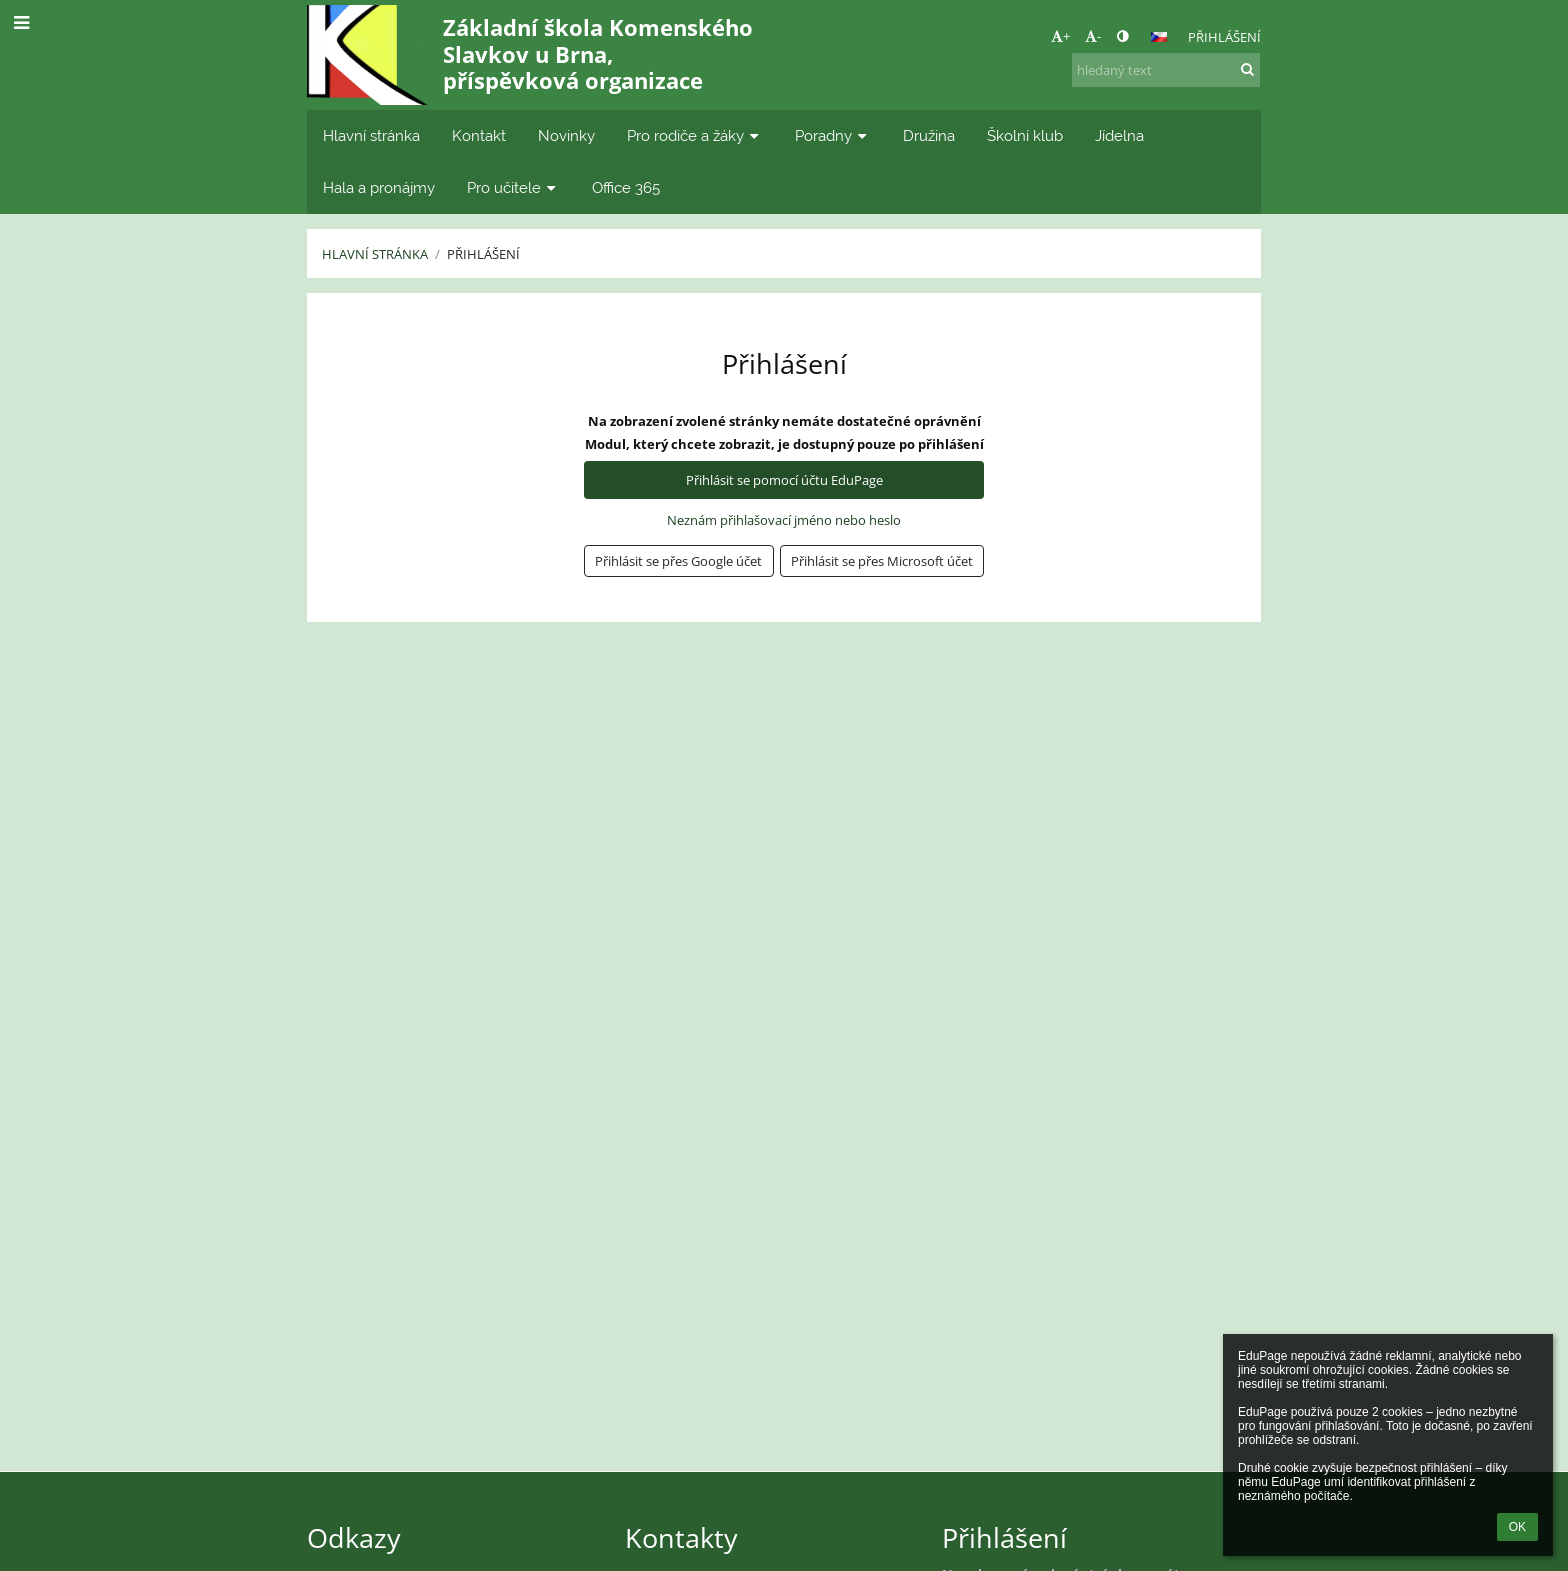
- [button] (1093, 36)
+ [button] (1060, 36)
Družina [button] (929, 135)
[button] (1159, 37)
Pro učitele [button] (513, 187)
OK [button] (1517, 1527)
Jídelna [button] (1119, 135)
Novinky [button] (566, 135)
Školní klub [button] (1025, 135)
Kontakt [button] (479, 135)
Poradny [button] (833, 135)
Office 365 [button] (626, 187)
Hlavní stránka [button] (371, 135)
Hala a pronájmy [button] (379, 187)
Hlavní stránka (375, 254)
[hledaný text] (1166, 70)
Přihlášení (1224, 37)
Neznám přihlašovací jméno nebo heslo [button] (784, 520)
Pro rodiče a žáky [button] (695, 135)
